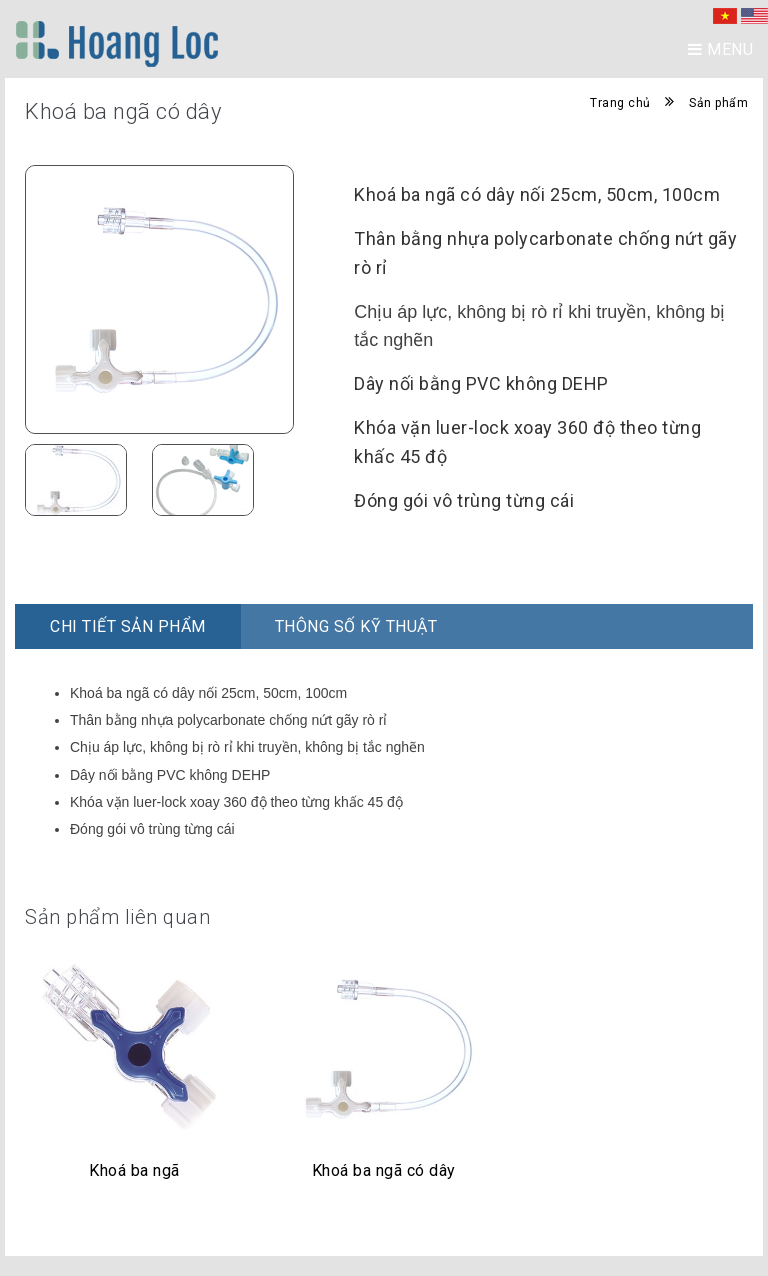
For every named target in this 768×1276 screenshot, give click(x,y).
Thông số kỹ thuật (356, 626)
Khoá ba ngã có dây (384, 1170)
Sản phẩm (718, 103)
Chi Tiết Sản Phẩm (128, 626)
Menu (720, 49)
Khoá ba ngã (134, 1170)
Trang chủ (620, 103)
